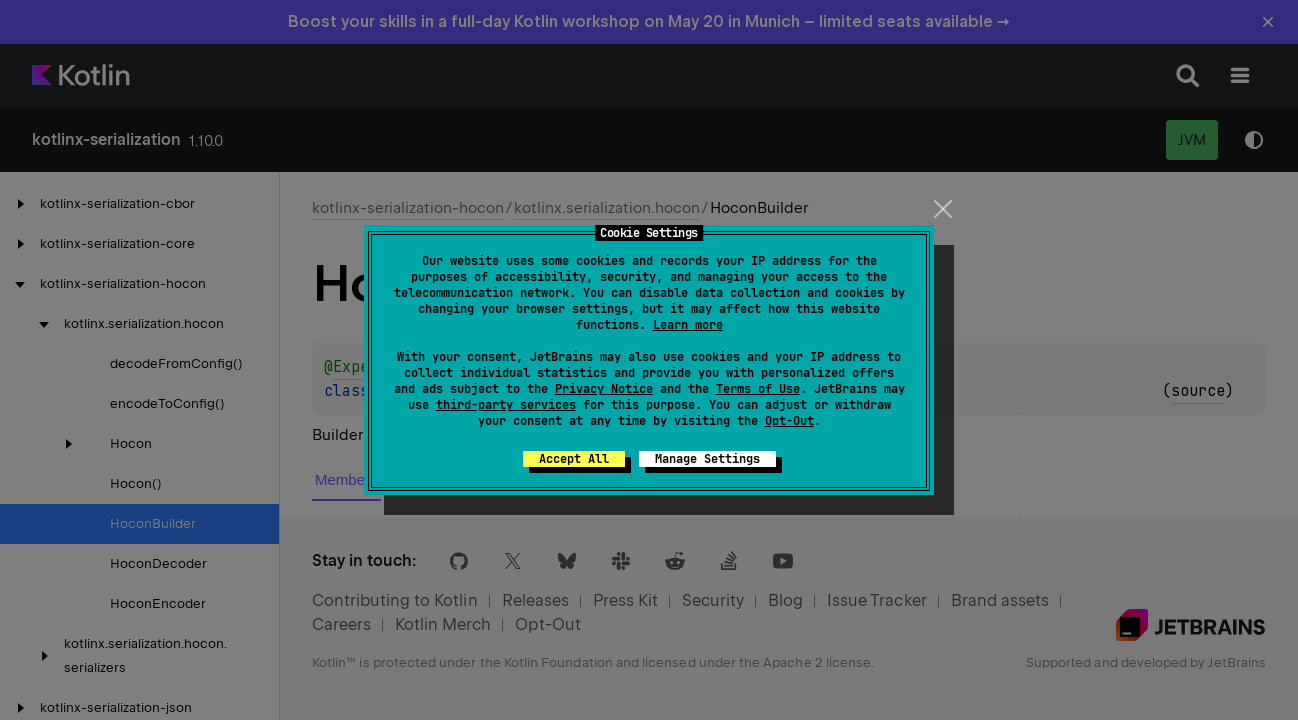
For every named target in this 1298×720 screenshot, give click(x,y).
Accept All (574, 459)
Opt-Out (789, 421)
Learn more (688, 325)
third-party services (506, 405)
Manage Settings (707, 459)
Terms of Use (758, 389)
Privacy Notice (604, 389)
